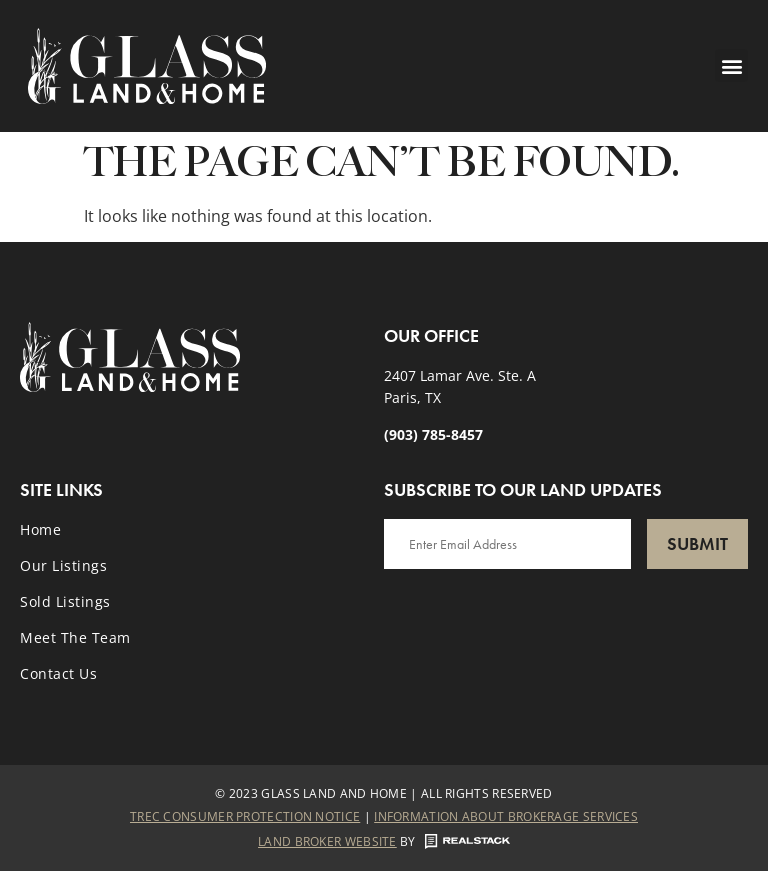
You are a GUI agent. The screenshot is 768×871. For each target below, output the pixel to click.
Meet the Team (75, 637)
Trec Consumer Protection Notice (245, 816)
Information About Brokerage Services (506, 816)
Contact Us (58, 673)
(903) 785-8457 (433, 434)
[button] (731, 65)
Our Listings (63, 565)
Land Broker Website (327, 841)
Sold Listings (65, 601)
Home (40, 529)
